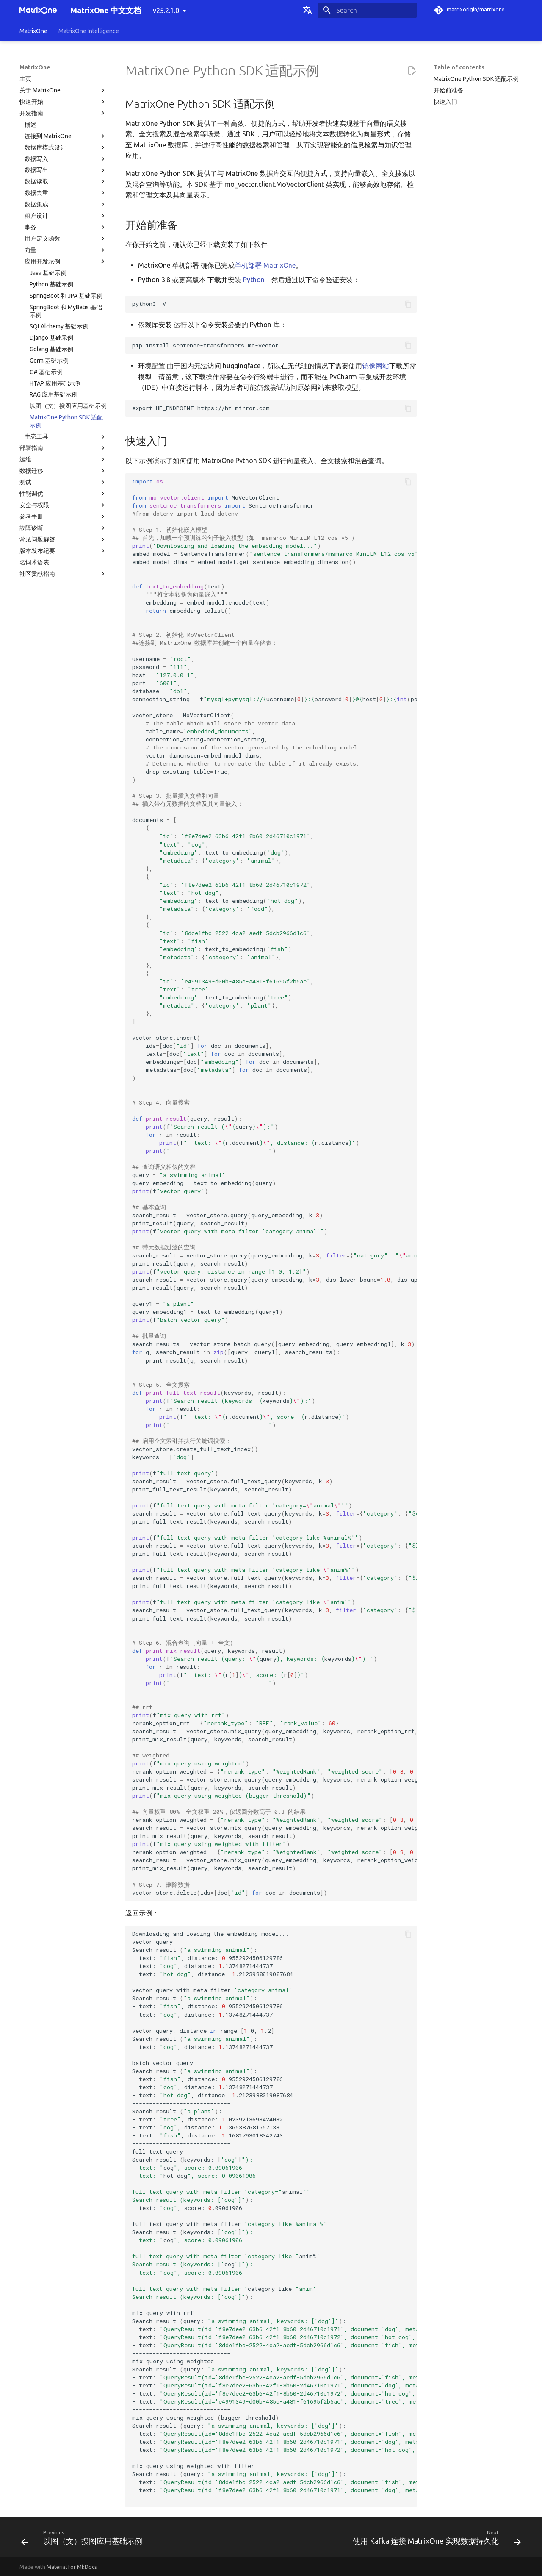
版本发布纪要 (63, 551)
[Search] (367, 10)
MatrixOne (33, 31)
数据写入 (66, 159)
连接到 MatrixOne (66, 136)
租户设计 (66, 215)
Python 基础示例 (51, 284)
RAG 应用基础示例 (53, 394)
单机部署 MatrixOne (265, 265)
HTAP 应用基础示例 (55, 383)
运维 (63, 459)
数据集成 (66, 204)
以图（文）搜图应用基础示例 (68, 405)
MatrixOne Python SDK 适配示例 (66, 421)
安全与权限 (63, 505)
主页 (25, 78)
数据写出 (66, 170)
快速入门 (445, 101)
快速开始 (63, 101)
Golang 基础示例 (51, 349)
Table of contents (459, 67)
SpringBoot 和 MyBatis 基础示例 (66, 311)
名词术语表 (34, 562)
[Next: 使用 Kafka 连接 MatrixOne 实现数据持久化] (435, 2539)
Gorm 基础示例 (49, 360)
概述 (30, 124)
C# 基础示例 (46, 372)
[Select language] (307, 10)
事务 (66, 227)
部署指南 (63, 448)
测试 (63, 482)
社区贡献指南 (63, 573)
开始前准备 (448, 90)
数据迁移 (63, 471)
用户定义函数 (66, 238)
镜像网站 (375, 365)
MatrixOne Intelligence (88, 31)
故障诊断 (63, 528)
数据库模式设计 (66, 147)
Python (254, 279)
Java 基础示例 (48, 272)
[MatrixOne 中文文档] (38, 10)
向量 (66, 250)
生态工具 (66, 437)
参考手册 (63, 516)
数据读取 (66, 181)
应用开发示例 (66, 261)
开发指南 (63, 113)
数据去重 (66, 193)
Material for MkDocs (72, 2567)
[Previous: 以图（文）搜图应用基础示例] (83, 2539)
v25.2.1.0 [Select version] (166, 10)
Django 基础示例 (51, 337)
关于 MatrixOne (63, 90)
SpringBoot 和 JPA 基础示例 (66, 295)
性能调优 (63, 493)
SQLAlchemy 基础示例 (59, 326)
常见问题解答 (63, 539)
